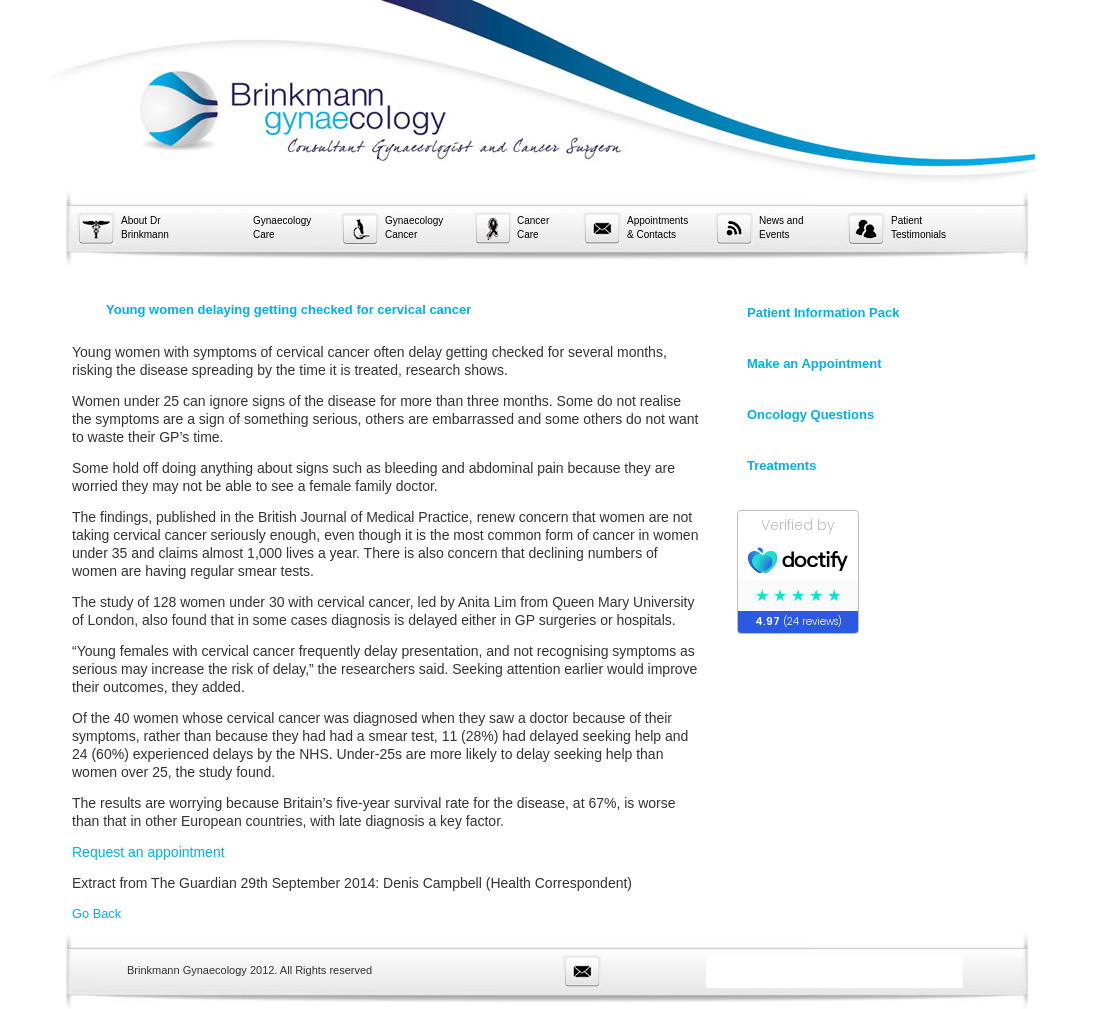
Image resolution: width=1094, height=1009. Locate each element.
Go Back (96, 913)
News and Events (781, 227)
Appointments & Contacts (657, 227)
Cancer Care (533, 227)
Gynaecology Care (282, 227)
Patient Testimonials (918, 227)
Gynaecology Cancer (414, 227)
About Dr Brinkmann (145, 227)
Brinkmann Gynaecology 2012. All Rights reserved (249, 970)
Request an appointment (148, 852)
